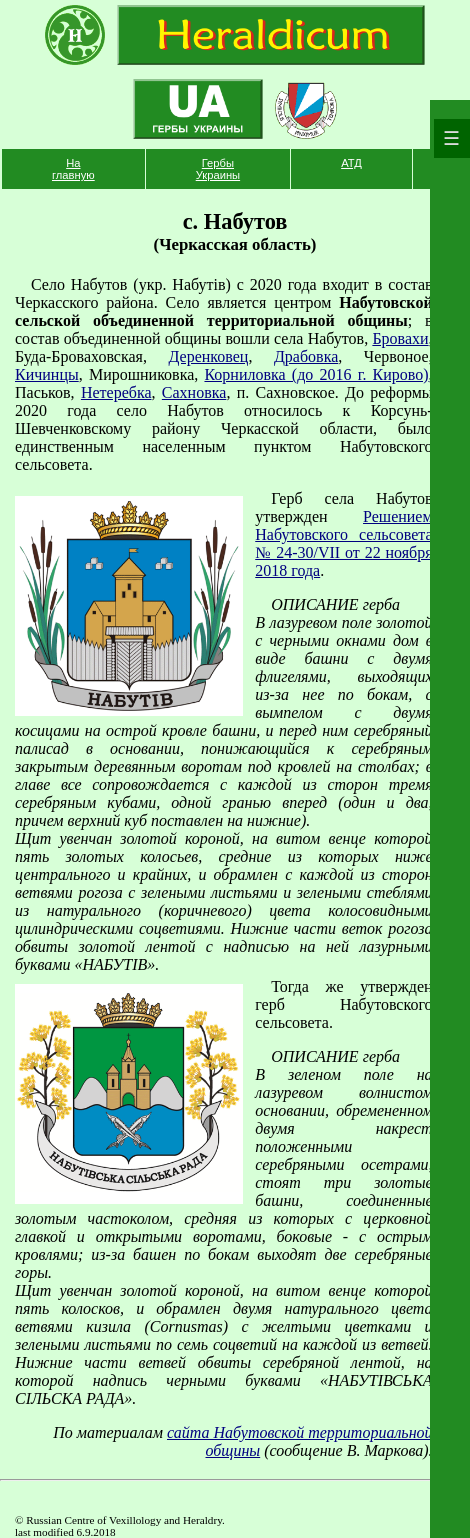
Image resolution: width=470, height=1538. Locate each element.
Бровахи (400, 338)
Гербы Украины (218, 169)
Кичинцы (47, 374)
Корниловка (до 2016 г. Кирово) (316, 374)
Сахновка (194, 392)
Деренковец (208, 356)
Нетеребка (116, 392)
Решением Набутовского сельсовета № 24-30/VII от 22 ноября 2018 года (343, 543)
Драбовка (306, 356)
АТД (351, 163)
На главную (73, 169)
